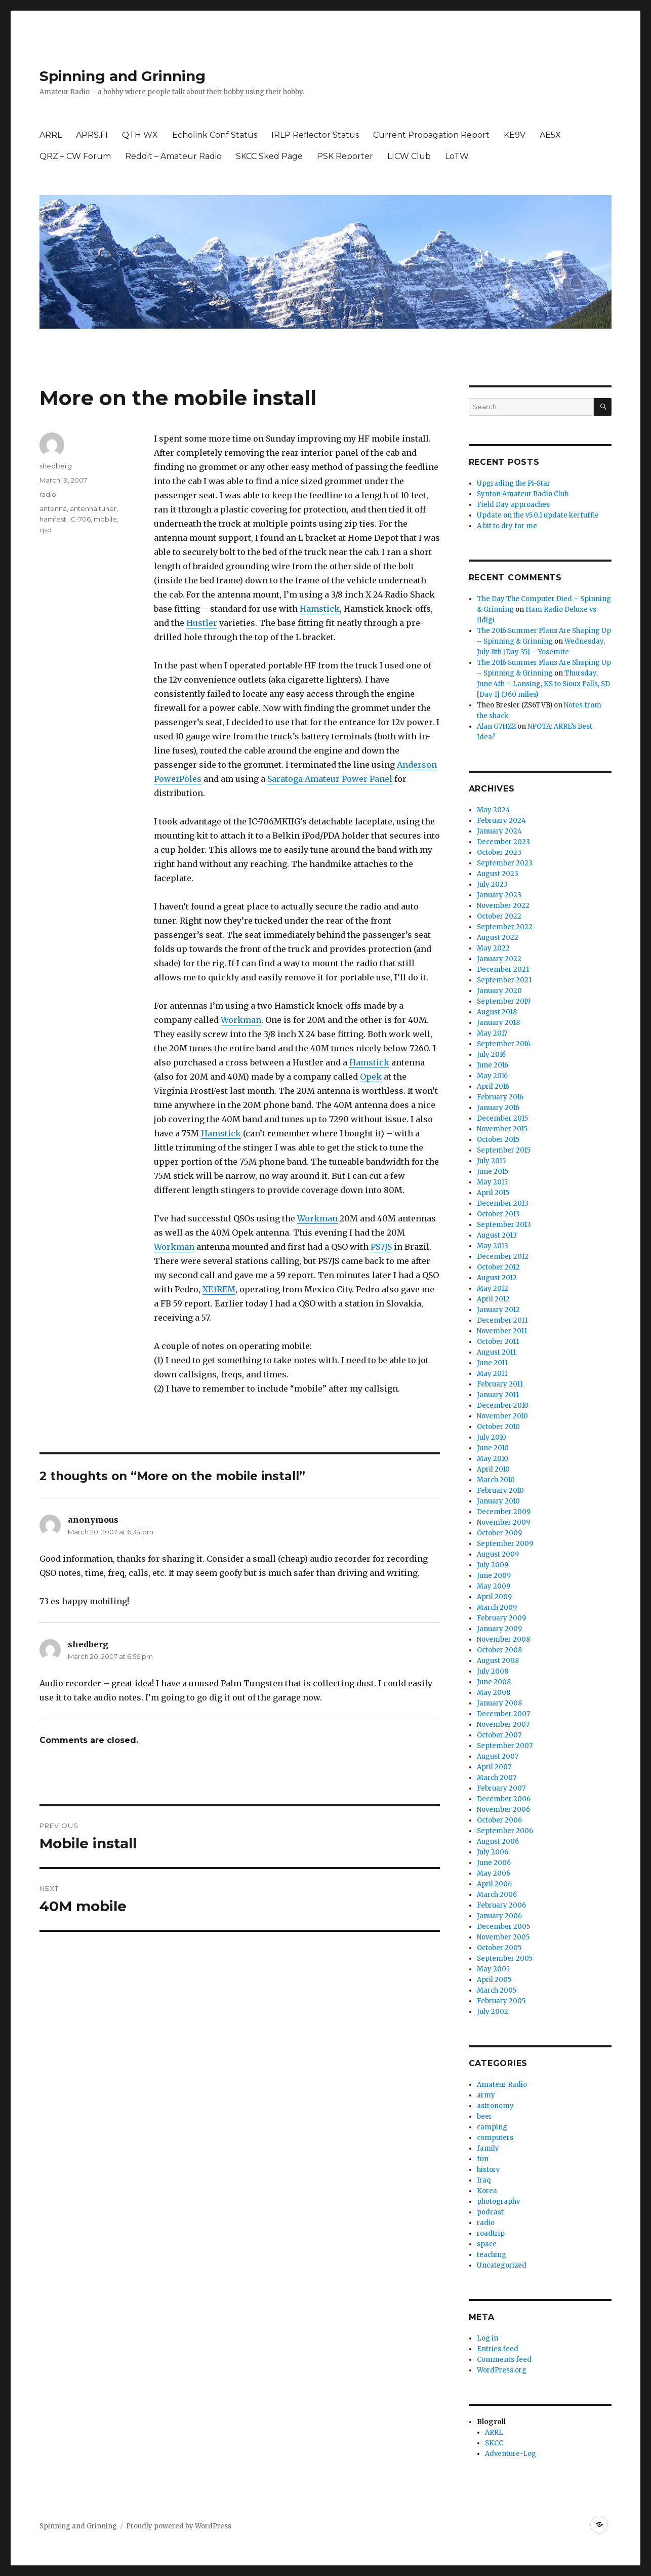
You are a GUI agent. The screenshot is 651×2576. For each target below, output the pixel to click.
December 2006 (504, 1799)
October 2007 (499, 1735)
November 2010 (502, 1416)
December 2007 (503, 1714)
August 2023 (497, 873)
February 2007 (501, 1788)
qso (45, 530)
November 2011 (502, 1331)
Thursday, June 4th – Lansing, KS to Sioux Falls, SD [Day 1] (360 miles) (543, 684)
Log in (487, 2338)
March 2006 (497, 1894)
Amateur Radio (502, 2084)
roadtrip (491, 2233)
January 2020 (499, 990)
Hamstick (320, 609)
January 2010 (498, 1501)
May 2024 (493, 810)
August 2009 (498, 1554)
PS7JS (381, 1247)
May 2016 (492, 1076)
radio (47, 494)
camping (492, 2127)
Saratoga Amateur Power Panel (329, 779)
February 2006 (501, 1905)
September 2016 (504, 1044)
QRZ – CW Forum (75, 156)
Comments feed (504, 2359)
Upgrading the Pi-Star (513, 483)
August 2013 (497, 1235)
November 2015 (502, 1129)
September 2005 (505, 1958)
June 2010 (493, 1448)
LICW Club (409, 156)
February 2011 (500, 1384)
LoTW (457, 156)
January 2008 (499, 1703)
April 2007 (494, 1767)
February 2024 (501, 820)
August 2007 (497, 1756)
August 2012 (497, 1278)
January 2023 (499, 895)
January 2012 (498, 1309)
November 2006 (503, 1809)
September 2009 (505, 1543)
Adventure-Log (510, 2453)
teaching (491, 2254)
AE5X (550, 135)
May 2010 (492, 1458)
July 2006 (492, 1852)
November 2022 (503, 905)
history (488, 2169)
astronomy (495, 2106)
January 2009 (499, 1628)
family (488, 2148)
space (487, 2244)
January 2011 (498, 1395)
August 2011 (496, 1352)
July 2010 (491, 1437)
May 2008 (493, 1692)
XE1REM (218, 1289)
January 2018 (498, 1022)
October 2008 (499, 1650)
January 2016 (498, 1107)
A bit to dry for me (507, 526)
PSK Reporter (345, 156)
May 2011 (492, 1373)
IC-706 (80, 519)
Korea (487, 2191)
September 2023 (505, 863)
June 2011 (492, 1363)
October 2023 (499, 852)
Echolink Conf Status (214, 135)
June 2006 (494, 1862)
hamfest (52, 519)
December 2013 (502, 1203)
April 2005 (494, 1979)
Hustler (201, 623)
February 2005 (501, 2001)
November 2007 (503, 1724)
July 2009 (492, 1565)
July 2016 (491, 1054)
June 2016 (492, 1065)
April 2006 (494, 1884)
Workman (241, 1020)
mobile (105, 519)
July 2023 (492, 884)
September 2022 (505, 927)
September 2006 (505, 1831)
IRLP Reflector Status (315, 135)
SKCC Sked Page (269, 156)
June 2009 (494, 1575)
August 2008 (498, 1660)
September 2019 (504, 1001)
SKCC (494, 2443)
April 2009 (494, 1597)
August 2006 (498, 1841)
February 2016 (500, 1097)
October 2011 (498, 1341)
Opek (371, 1077)
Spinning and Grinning (122, 76)
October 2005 (499, 1948)
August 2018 (497, 1012)
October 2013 (498, 1214)
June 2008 (494, 1682)
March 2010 (496, 1480)
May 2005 (493, 1969)
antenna (53, 508)
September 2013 (504, 1224)
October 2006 (499, 1820)
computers (495, 2137)
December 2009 (504, 1512)
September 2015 (504, 1150)
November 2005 (503, 1937)
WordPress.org (501, 2370)
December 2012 (502, 1256)
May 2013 (492, 1246)
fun (483, 2159)
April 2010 (493, 1469)
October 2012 (498, 1267)
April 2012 (493, 1299)
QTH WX (140, 135)
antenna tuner (93, 508)
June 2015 (492, 1171)
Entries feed (497, 2349)
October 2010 (498, 1426)
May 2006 (493, 1873)
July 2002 (492, 2011)
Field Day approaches (513, 504)
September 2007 (505, 1745)
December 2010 (502, 1405)
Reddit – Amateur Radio (173, 156)
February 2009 (501, 1618)
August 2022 (497, 937)
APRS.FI (92, 135)
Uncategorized (501, 2265)
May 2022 (493, 948)
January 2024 (499, 831)
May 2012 (492, 1288)
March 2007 (496, 1777)
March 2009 (497, 1607)
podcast (490, 2212)
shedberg (55, 466)
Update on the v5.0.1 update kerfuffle (538, 515)
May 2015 (492, 1182)
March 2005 (496, 1990)
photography (498, 2201)
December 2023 (503, 842)
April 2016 (493, 1086)
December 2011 (502, 1320)
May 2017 (492, 1033)
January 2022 (499, 959)
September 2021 (504, 980)
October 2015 (498, 1139)
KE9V (514, 135)
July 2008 (492, 1671)
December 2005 (503, 1926)
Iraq (484, 2180)
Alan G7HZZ (496, 726)
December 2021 (503, 969)
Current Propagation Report (431, 135)
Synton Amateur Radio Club (522, 494)
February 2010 (500, 1490)
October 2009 (499, 1533)
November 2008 (503, 1639)
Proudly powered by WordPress (178, 2526)
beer (484, 2116)
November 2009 (503, 1522)
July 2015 (491, 1161)
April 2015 (493, 1192)
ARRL (50, 135)
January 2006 (499, 1916)
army (486, 2095)
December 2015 (502, 1118)
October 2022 (499, 916)
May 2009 (493, 1586)
